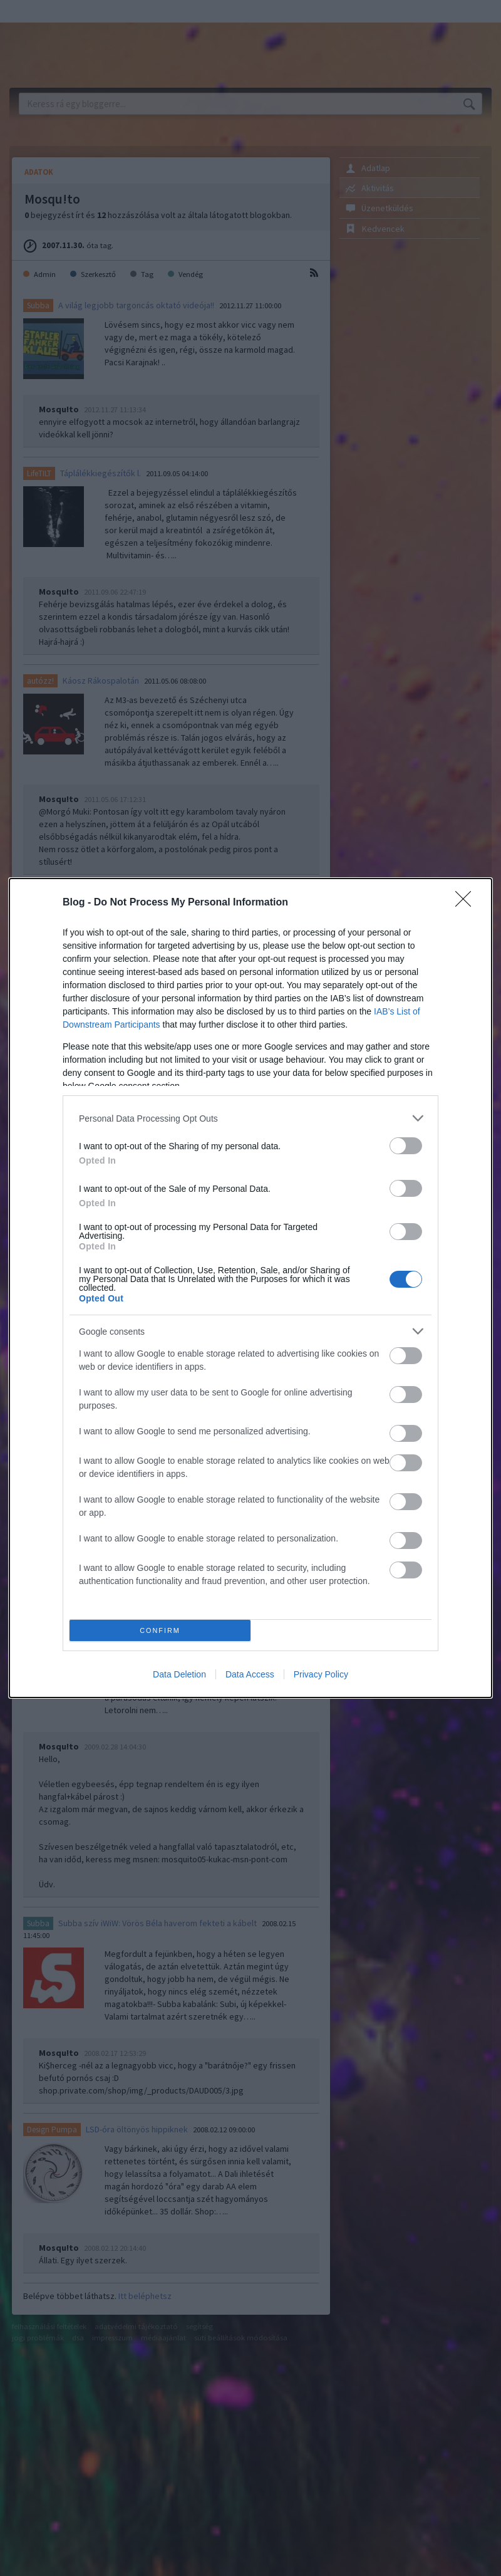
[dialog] (250, 1288)
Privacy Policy (321, 1674)
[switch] (406, 1145)
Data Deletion (179, 1674)
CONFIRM (160, 1630)
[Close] (467, 903)
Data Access (249, 1674)
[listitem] (250, 1118)
